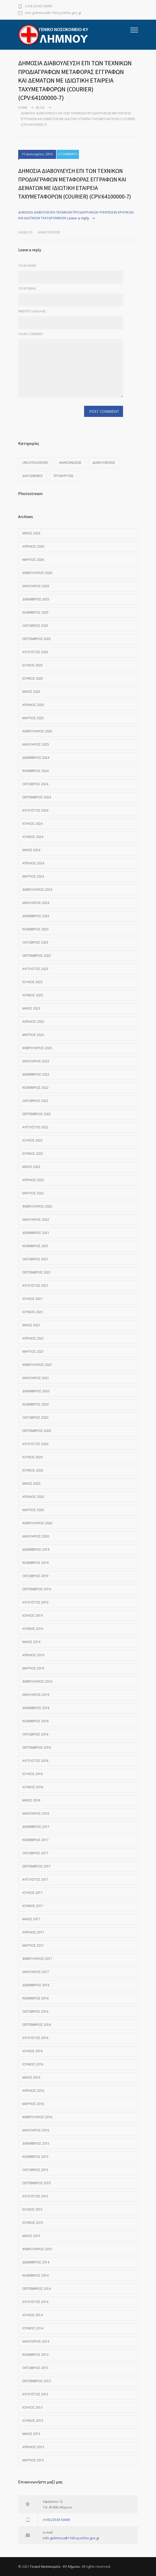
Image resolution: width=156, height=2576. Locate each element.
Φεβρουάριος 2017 (37, 1958)
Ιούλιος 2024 (32, 823)
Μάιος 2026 (31, 533)
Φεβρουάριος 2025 (37, 731)
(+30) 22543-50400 (38, 6)
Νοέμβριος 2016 (35, 1998)
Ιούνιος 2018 (32, 1787)
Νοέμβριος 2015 (35, 2156)
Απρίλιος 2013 (33, 2447)
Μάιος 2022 (31, 1167)
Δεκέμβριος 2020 (35, 1391)
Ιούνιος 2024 (32, 837)
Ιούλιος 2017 (32, 1892)
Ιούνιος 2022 (32, 1153)
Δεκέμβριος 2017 (35, 1826)
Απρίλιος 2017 (33, 1932)
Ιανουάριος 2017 (35, 1972)
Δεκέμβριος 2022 (35, 1074)
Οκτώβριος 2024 (35, 784)
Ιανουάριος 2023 (35, 1061)
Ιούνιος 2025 (32, 678)
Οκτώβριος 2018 (35, 1734)
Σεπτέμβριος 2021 (36, 1272)
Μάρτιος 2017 (33, 1945)
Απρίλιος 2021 (33, 1338)
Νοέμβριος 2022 (35, 1087)
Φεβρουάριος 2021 (37, 1365)
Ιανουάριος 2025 (35, 744)
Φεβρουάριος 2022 (37, 1206)
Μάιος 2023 (31, 1008)
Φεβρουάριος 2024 (37, 889)
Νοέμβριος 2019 (35, 1563)
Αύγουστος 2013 (35, 2394)
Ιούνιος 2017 (32, 1906)
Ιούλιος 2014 (32, 2315)
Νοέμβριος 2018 (35, 1721)
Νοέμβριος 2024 (35, 771)
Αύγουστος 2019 (35, 1602)
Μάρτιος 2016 (33, 2104)
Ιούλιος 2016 (32, 2051)
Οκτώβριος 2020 (35, 1417)
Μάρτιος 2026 (33, 559)
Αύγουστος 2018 (35, 1760)
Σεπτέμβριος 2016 (36, 2024)
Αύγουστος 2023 (35, 969)
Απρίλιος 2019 (33, 1655)
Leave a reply (78, 218)
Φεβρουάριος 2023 (37, 1048)
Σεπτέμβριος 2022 (36, 1114)
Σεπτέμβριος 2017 (36, 1866)
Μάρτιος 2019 (33, 1668)
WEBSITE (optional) (31, 311)
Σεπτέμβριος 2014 (36, 2288)
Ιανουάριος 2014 (35, 2341)
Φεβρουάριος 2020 (37, 1523)
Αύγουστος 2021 (35, 1285)
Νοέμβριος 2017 (35, 1840)
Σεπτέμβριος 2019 (36, 1589)
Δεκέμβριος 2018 (35, 1708)
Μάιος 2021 (31, 1325)
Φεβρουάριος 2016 (37, 2117)
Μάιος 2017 (31, 1919)
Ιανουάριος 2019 (35, 1694)
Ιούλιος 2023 (32, 982)
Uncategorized (35, 462)
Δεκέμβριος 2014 (35, 2262)
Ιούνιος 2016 (32, 2064)
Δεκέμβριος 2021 (35, 1233)
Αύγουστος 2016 (35, 2038)
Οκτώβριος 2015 (35, 2170)
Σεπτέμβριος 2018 (36, 1747)
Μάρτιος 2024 (33, 876)
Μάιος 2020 (31, 1483)
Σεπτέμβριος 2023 (36, 955)
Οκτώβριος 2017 (35, 1853)
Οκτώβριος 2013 (35, 2368)
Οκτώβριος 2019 (35, 1576)
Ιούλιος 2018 (32, 1774)
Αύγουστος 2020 (35, 1444)
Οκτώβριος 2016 (35, 2011)
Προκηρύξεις (63, 476)
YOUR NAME (27, 265)
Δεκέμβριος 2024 (35, 757)
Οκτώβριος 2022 (35, 1101)
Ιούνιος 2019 (32, 1628)
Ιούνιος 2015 (32, 2222)
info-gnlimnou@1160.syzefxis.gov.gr (53, 13)
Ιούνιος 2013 (32, 2420)
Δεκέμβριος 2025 (35, 599)
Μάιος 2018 (31, 1800)
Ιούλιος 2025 (32, 665)
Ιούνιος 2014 (32, 2328)
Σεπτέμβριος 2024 (36, 797)
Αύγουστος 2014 (35, 2302)
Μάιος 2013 (31, 2434)
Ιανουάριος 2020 (35, 1536)
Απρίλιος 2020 (33, 1497)
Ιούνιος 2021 (32, 1312)
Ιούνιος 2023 (32, 995)
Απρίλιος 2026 (33, 546)
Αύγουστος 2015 (35, 2196)
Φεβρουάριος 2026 (37, 573)
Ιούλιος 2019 (32, 1615)
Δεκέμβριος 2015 (35, 2143)
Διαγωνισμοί (32, 476)
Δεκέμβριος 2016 (35, 1985)
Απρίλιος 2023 (33, 1021)
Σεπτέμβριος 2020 (36, 1431)
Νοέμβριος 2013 (35, 2354)
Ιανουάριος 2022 (35, 1219)
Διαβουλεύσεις (49, 232)
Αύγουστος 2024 (35, 810)
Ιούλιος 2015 (32, 2209)
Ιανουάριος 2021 (35, 1378)
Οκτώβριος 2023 (35, 942)
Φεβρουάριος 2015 (37, 2249)
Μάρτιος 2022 (33, 1193)
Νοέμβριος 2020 (35, 1404)
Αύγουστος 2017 (35, 1879)
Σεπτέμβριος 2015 (36, 2183)
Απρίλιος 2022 (33, 1180)
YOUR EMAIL (27, 288)
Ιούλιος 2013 (32, 2407)
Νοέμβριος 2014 (35, 2275)
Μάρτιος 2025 (33, 718)
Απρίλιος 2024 (33, 863)
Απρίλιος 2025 (33, 705)
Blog (40, 107)
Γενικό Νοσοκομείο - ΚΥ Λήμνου (55, 2566)
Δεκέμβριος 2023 (35, 916)
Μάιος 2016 (31, 2077)
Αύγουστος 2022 (35, 1127)
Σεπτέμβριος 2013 (36, 2381)
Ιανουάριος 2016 (35, 2130)
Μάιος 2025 (31, 691)
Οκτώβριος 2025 (35, 625)
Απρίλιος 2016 (33, 2090)
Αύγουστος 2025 (35, 652)
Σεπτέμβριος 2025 (36, 639)
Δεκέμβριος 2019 (35, 1549)
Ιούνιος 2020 (32, 1470)
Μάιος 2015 (31, 2236)
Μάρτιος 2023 (33, 1035)
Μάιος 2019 (31, 1642)
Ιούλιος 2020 (32, 1457)
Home (22, 107)
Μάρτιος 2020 (33, 1510)
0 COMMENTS (68, 154)
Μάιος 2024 (31, 850)
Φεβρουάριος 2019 (37, 1681)
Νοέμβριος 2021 (35, 1246)
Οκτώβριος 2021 (35, 1259)
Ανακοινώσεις (70, 462)
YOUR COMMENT (30, 334)
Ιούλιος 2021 (32, 1299)
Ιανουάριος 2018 (35, 1813)
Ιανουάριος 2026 (35, 586)
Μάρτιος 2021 (33, 1351)
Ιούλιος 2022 (32, 1140)
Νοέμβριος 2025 (35, 612)
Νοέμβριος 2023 (35, 929)
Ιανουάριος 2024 (35, 903)
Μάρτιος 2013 (33, 2460)
